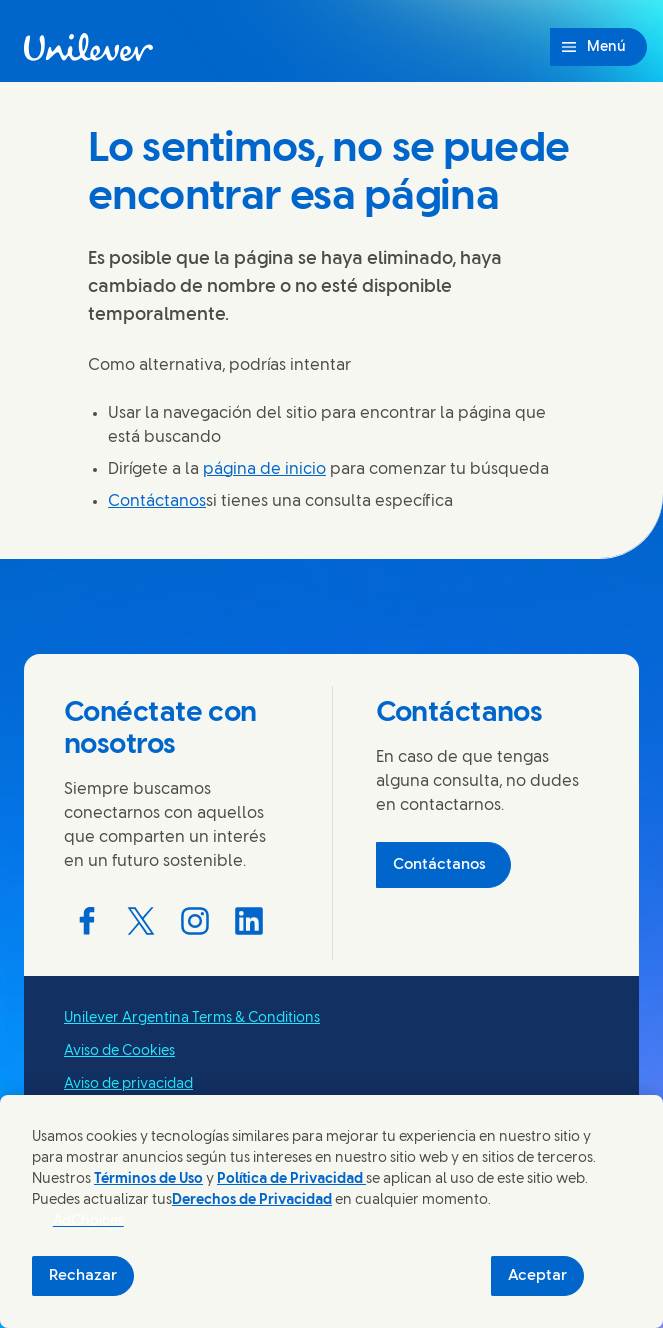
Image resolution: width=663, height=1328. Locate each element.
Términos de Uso (148, 1179)
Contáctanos (157, 501)
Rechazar (83, 1276)
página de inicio (264, 469)
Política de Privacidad (291, 1179)
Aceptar (537, 1276)
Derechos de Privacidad (252, 1200)
